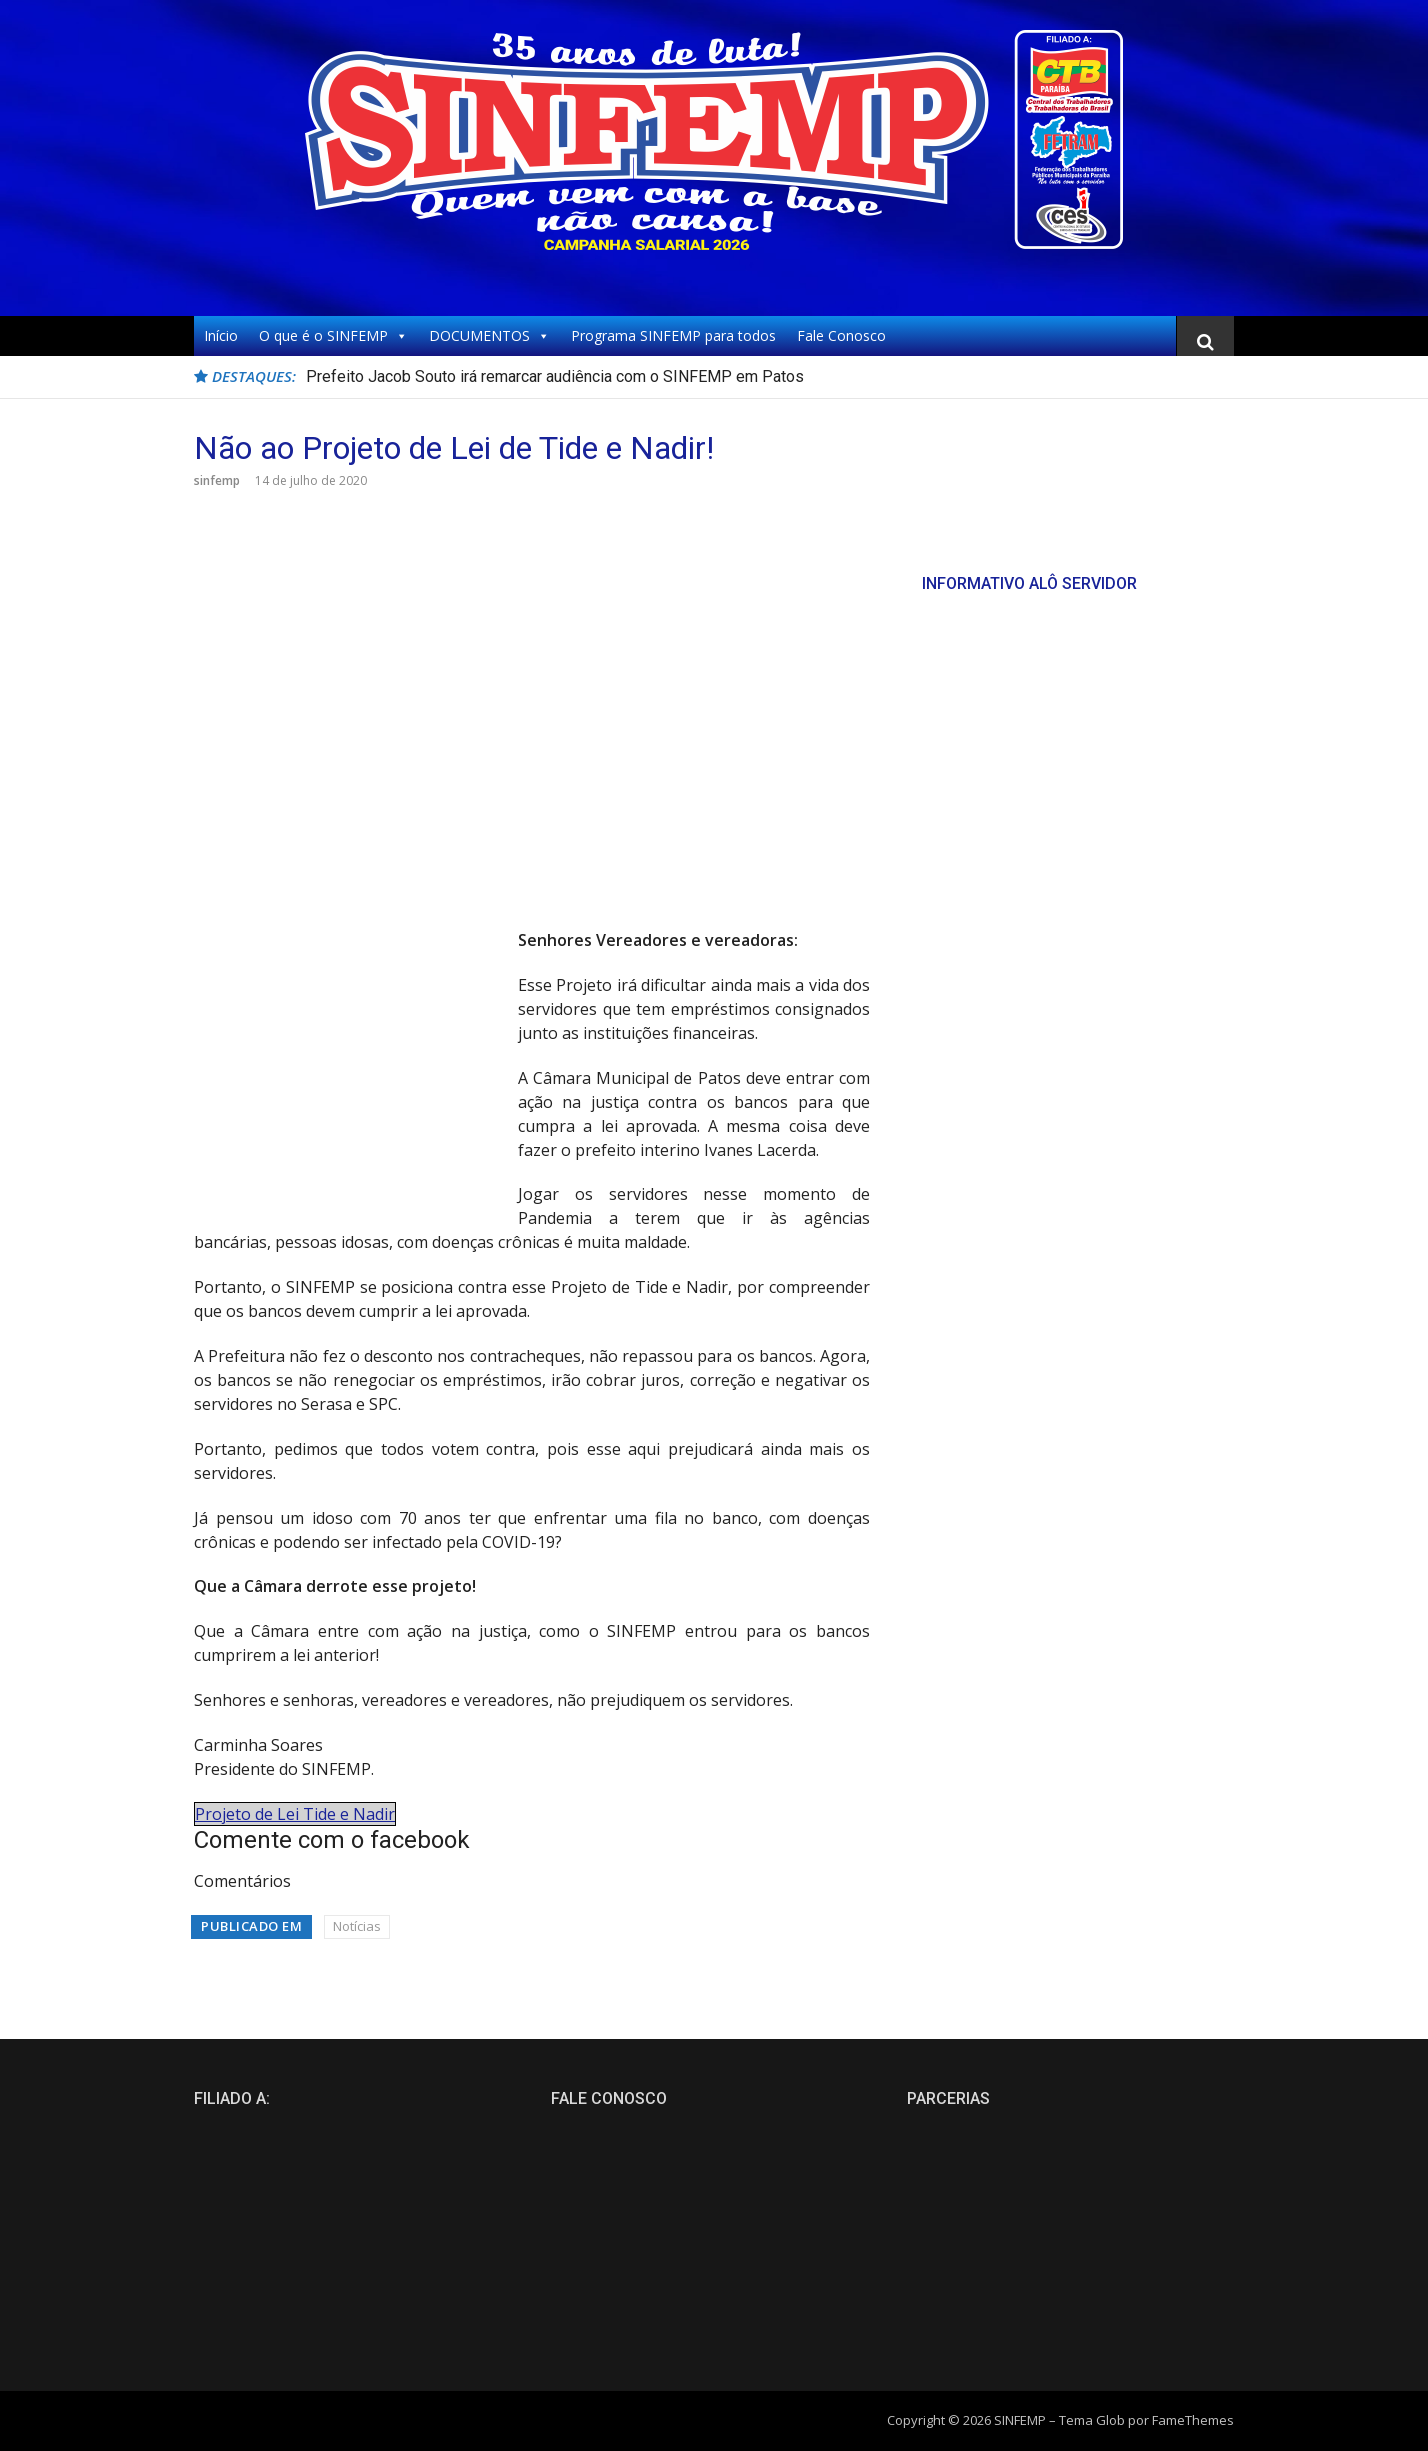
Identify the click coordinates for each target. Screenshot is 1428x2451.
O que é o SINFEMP (333, 336)
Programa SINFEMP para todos (673, 335)
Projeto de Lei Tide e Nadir (295, 1814)
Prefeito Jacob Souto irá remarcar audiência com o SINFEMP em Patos (555, 376)
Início (221, 335)
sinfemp (217, 480)
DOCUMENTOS (489, 336)
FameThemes (1193, 2420)
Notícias (357, 1926)
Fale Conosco (841, 335)
